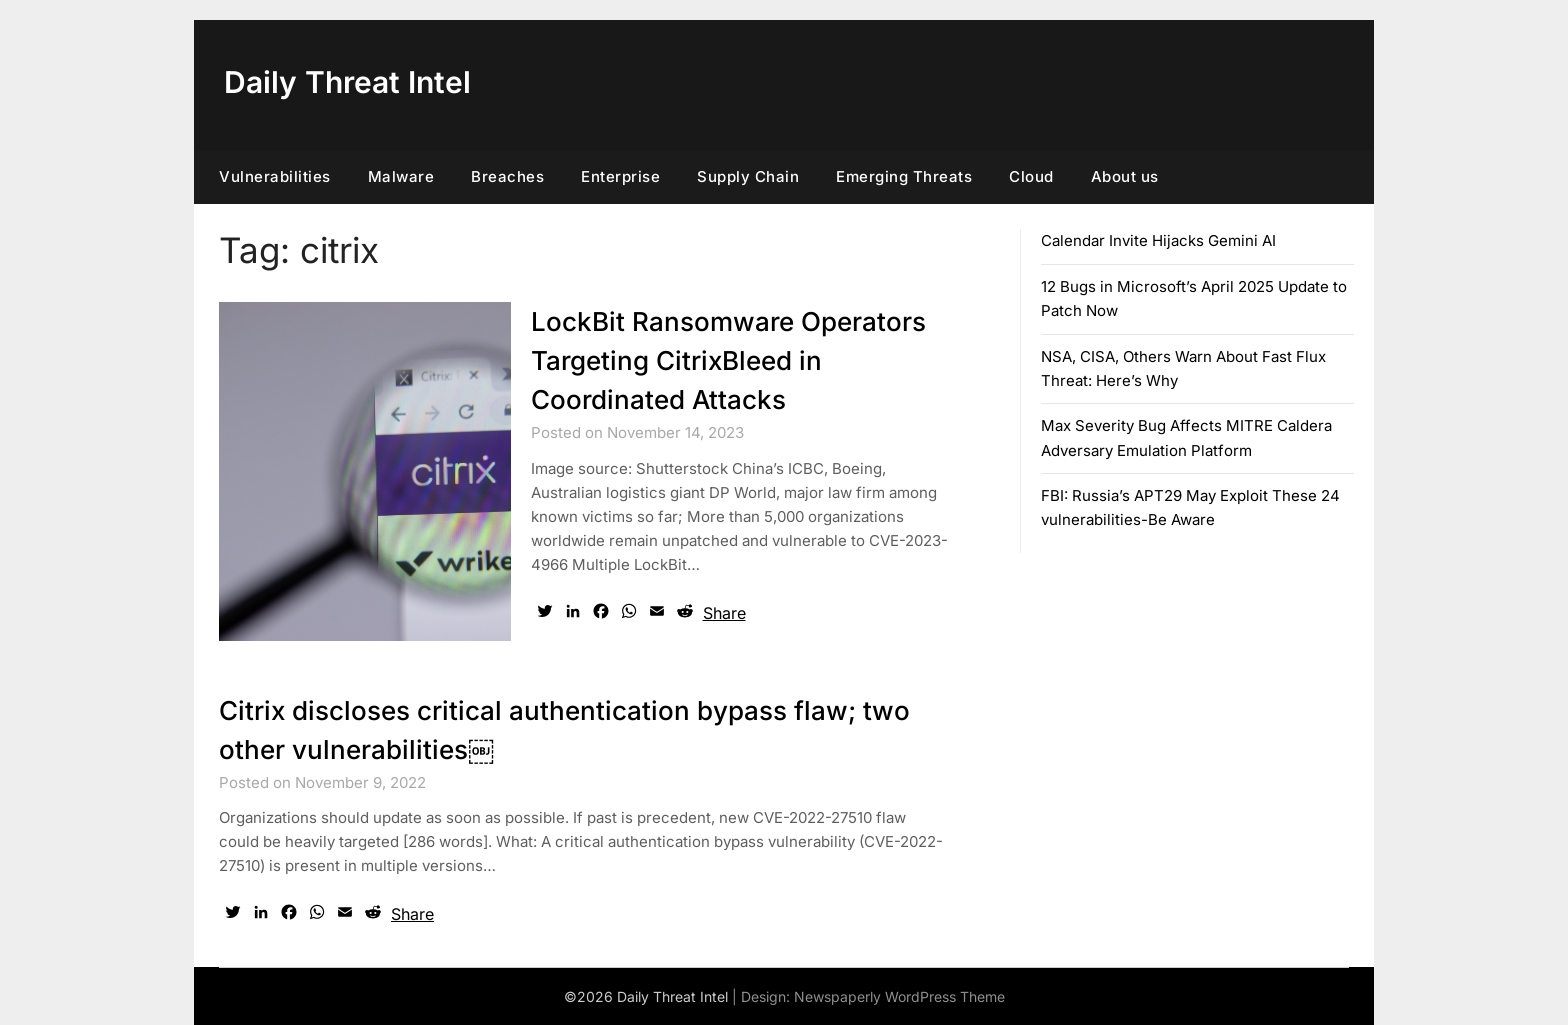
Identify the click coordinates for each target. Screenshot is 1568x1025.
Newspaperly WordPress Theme (899, 996)
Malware (401, 176)
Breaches (507, 176)
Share (724, 613)
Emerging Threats (904, 176)
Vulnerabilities (275, 176)
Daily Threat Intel (347, 82)
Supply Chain (748, 176)
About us (1125, 176)
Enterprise (620, 176)
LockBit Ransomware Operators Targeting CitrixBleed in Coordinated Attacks (728, 360)
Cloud (1031, 176)
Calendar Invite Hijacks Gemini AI (1158, 240)
